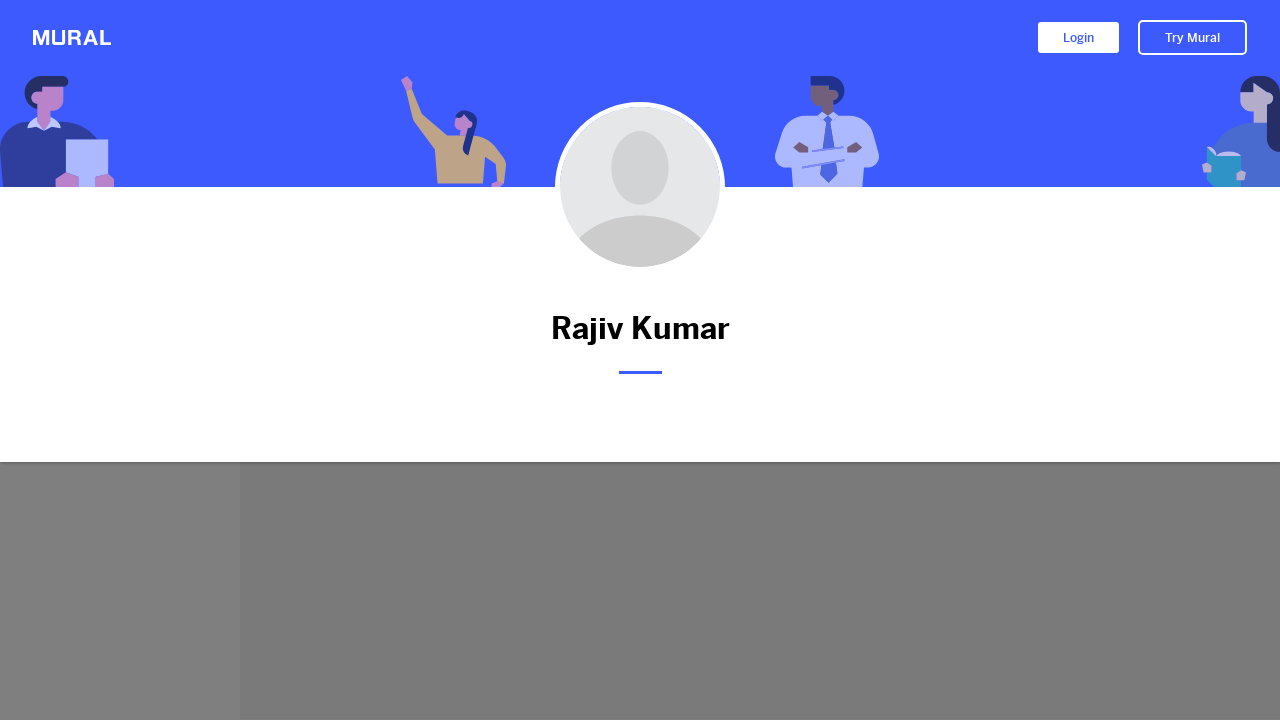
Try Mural (1192, 38)
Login (1078, 38)
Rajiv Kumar (640, 328)
